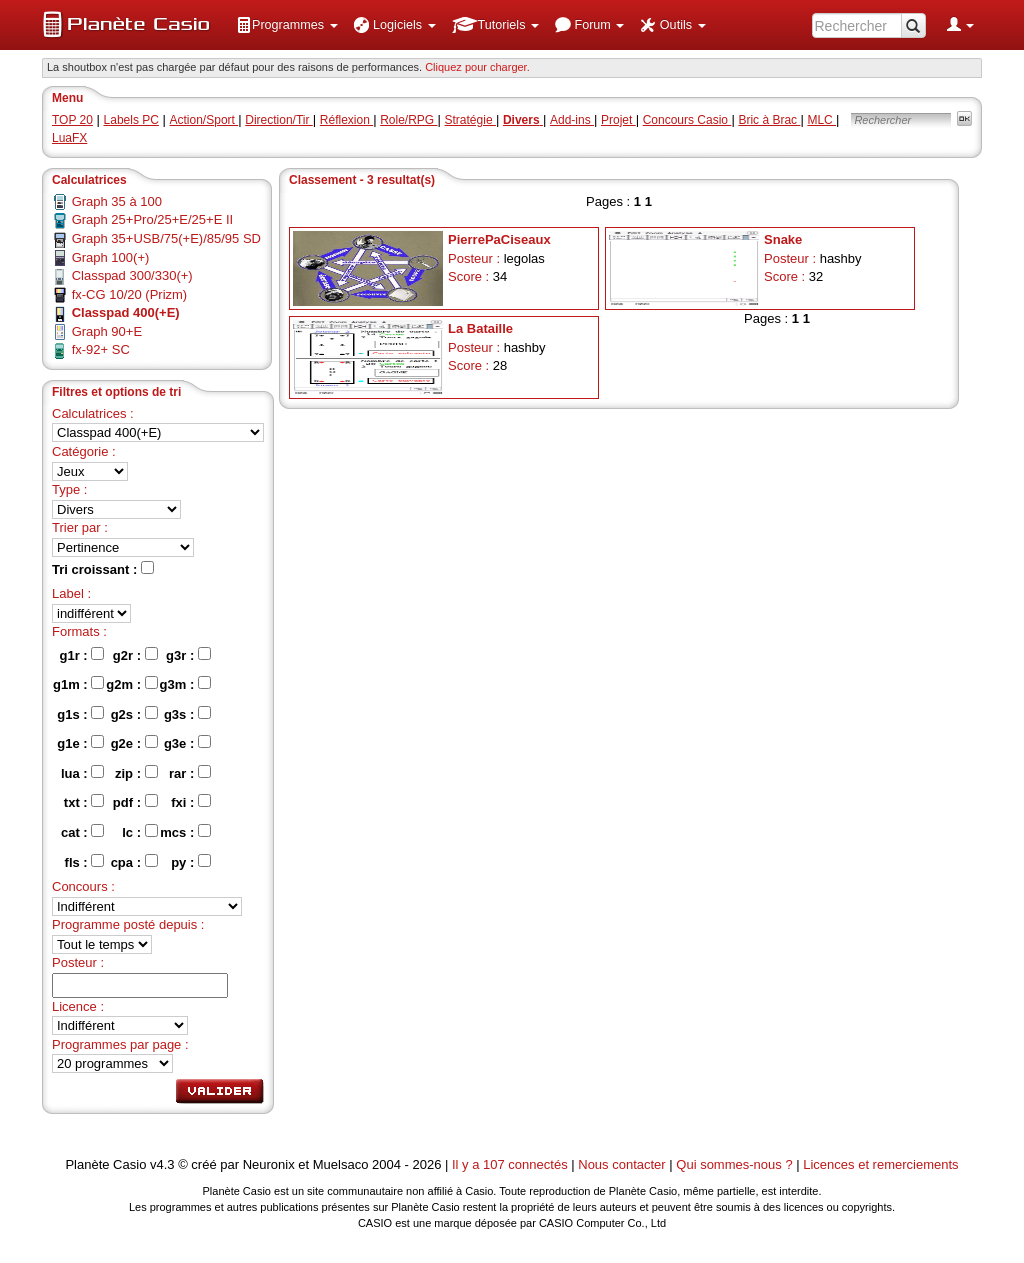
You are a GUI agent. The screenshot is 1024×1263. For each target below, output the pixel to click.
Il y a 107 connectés (511, 1164)
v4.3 (162, 1164)
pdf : (135, 802)
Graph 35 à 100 (117, 201)
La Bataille (480, 328)
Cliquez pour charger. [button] (477, 67)
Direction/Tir (279, 120)
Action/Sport (204, 120)
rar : (190, 773)
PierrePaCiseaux (499, 239)
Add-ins (572, 120)
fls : (85, 862)
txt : (84, 802)
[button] (287, 25)
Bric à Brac (769, 120)
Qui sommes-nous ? (734, 1164)
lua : (82, 773)
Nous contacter (621, 1164)
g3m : (185, 684)
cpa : (134, 862)
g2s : (134, 714)
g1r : (82, 655)
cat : (82, 832)
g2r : (135, 655)
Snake (783, 239)
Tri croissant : (103, 569)
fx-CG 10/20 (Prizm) (130, 294)
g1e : (80, 743)
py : (191, 862)
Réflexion (346, 120)
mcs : (185, 832)
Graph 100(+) (111, 257)
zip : (136, 773)
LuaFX (69, 138)
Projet (618, 120)
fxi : (191, 802)
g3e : (187, 743)
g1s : (80, 714)
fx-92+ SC (101, 349)
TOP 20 (72, 120)
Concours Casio (687, 120)
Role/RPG (408, 120)
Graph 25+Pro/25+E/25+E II (153, 219)
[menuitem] (287, 25)
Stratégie (470, 120)
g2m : (131, 684)
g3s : (187, 714)
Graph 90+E (107, 331)
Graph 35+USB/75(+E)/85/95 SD (166, 238)
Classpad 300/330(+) (132, 275)
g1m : (78, 684)
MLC (821, 120)
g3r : (188, 655)
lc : (139, 832)
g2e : (134, 743)
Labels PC (131, 120)
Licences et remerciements (880, 1164)
